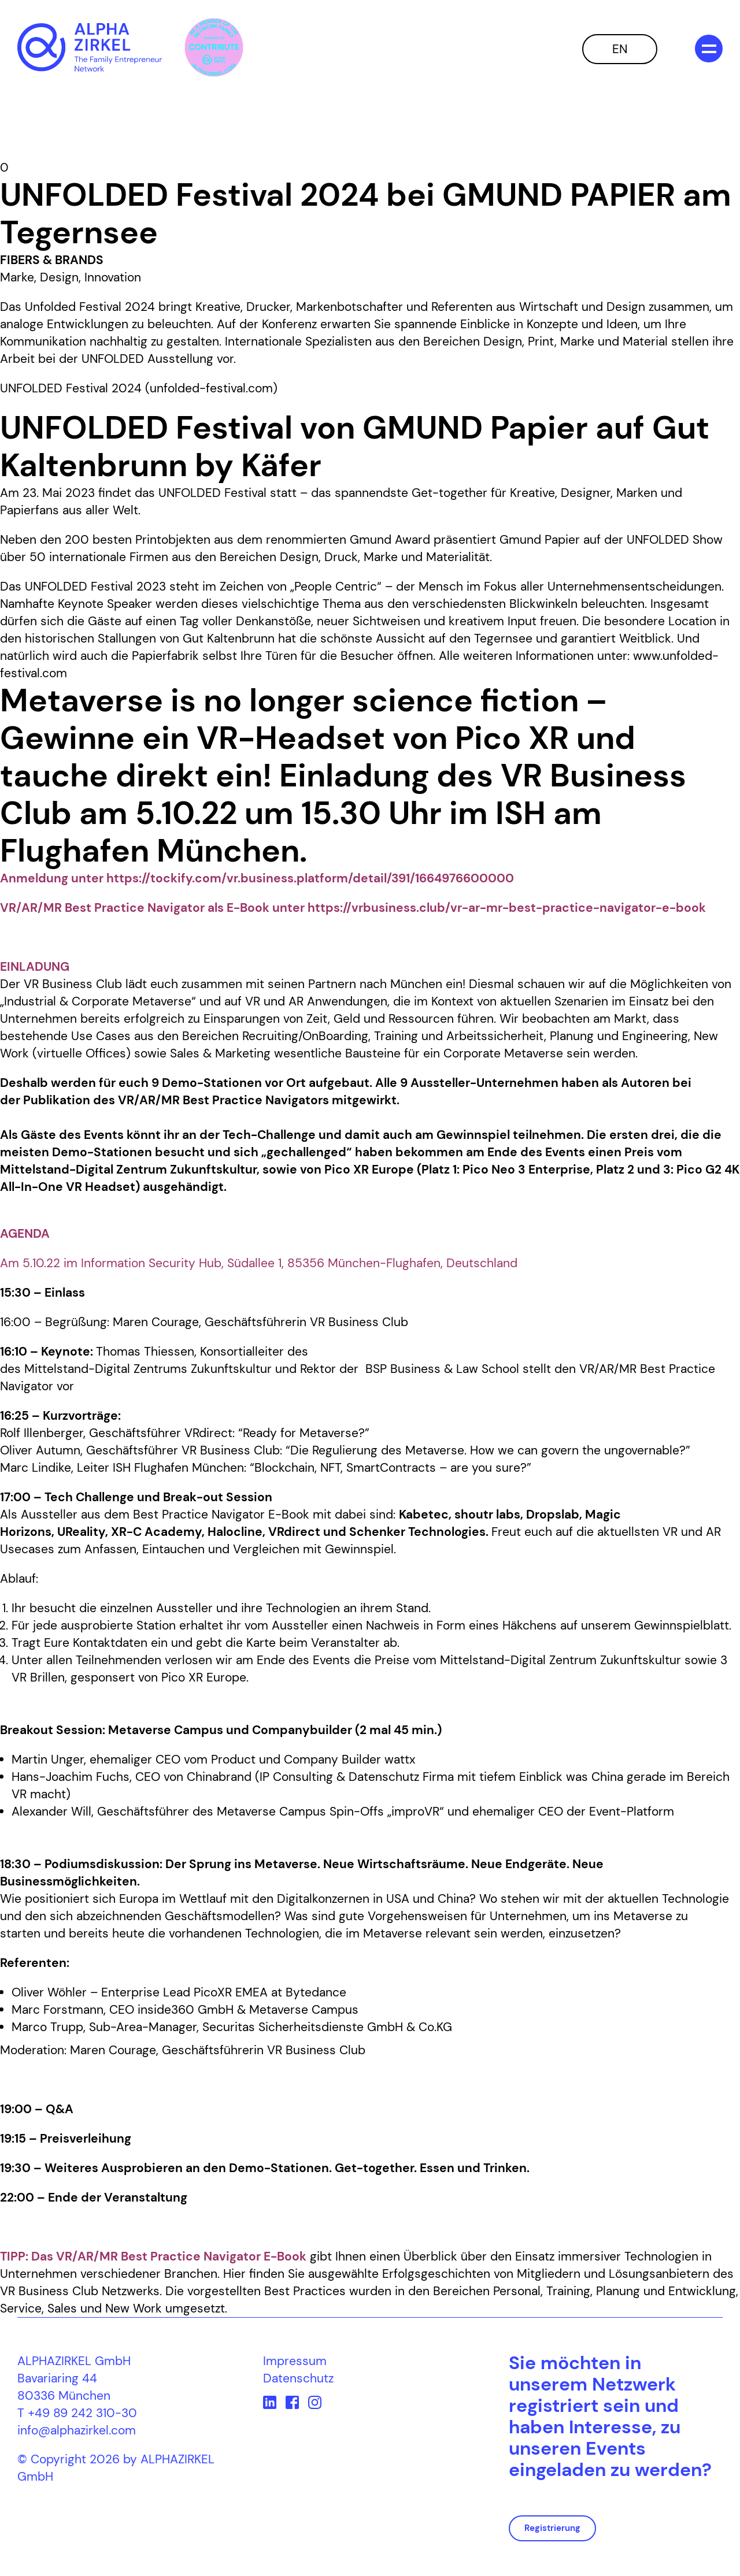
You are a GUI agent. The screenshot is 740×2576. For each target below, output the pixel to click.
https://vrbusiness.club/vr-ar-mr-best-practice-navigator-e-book (507, 908)
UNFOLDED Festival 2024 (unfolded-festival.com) (139, 388)
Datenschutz (298, 2378)
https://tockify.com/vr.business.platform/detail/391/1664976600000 (310, 878)
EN (619, 49)
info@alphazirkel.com (76, 2430)
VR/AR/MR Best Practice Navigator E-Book (181, 2256)
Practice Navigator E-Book (235, 1514)
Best (147, 1514)
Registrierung (552, 2528)
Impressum (295, 2361)
